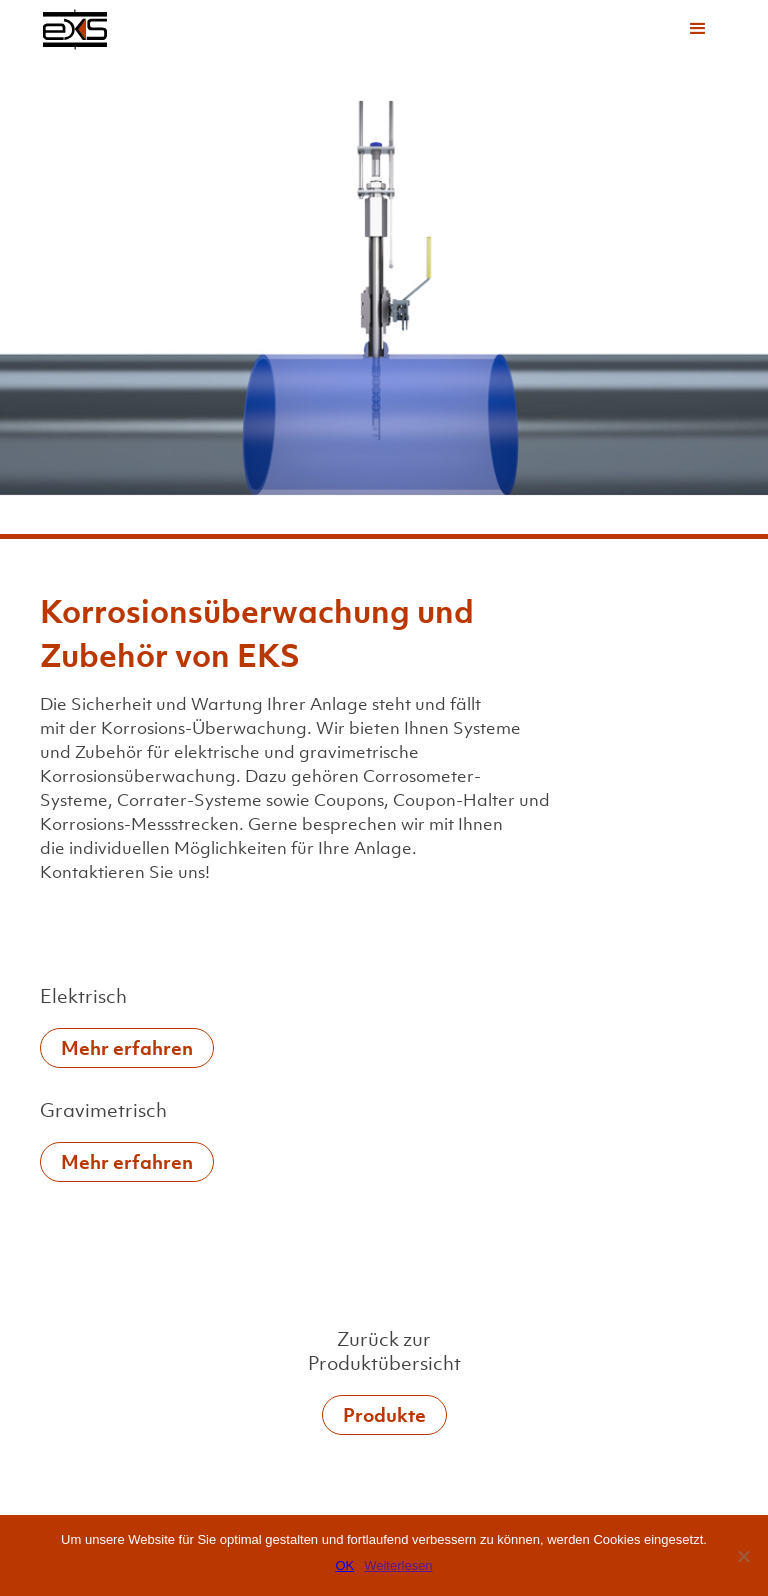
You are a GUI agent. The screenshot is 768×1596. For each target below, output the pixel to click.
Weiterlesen (398, 1565)
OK (344, 1565)
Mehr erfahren (127, 1048)
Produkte (384, 1415)
